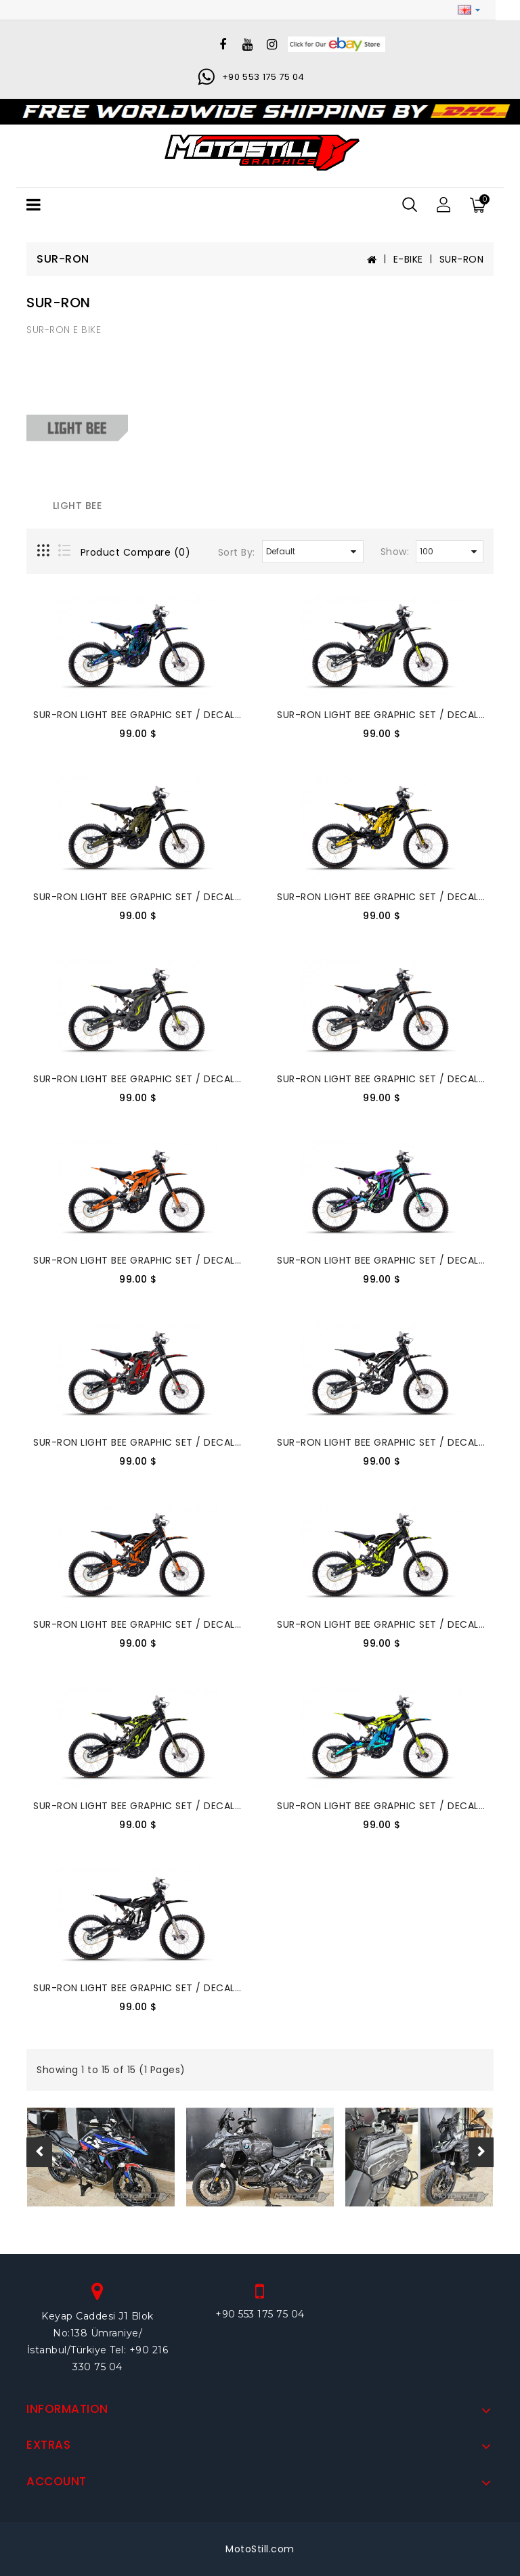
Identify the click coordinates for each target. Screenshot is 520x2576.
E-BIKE (408, 259)
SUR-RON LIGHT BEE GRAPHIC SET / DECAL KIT (143, 714)
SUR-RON (461, 259)
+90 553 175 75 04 (263, 76)
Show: (395, 551)
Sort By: (236, 552)
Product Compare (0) (136, 552)
